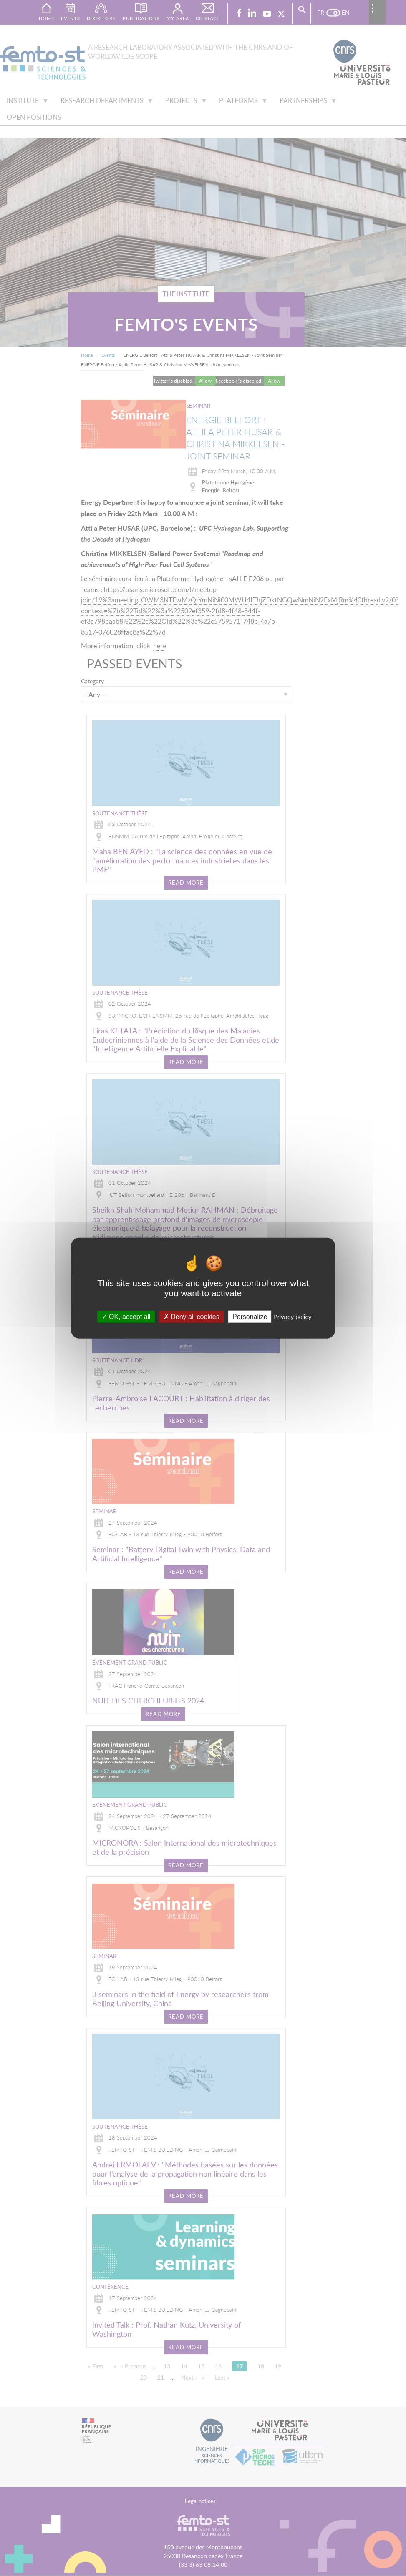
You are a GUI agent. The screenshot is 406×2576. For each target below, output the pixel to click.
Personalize (249, 1316)
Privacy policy (292, 1316)
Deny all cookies (191, 1316)
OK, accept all (126, 1316)
